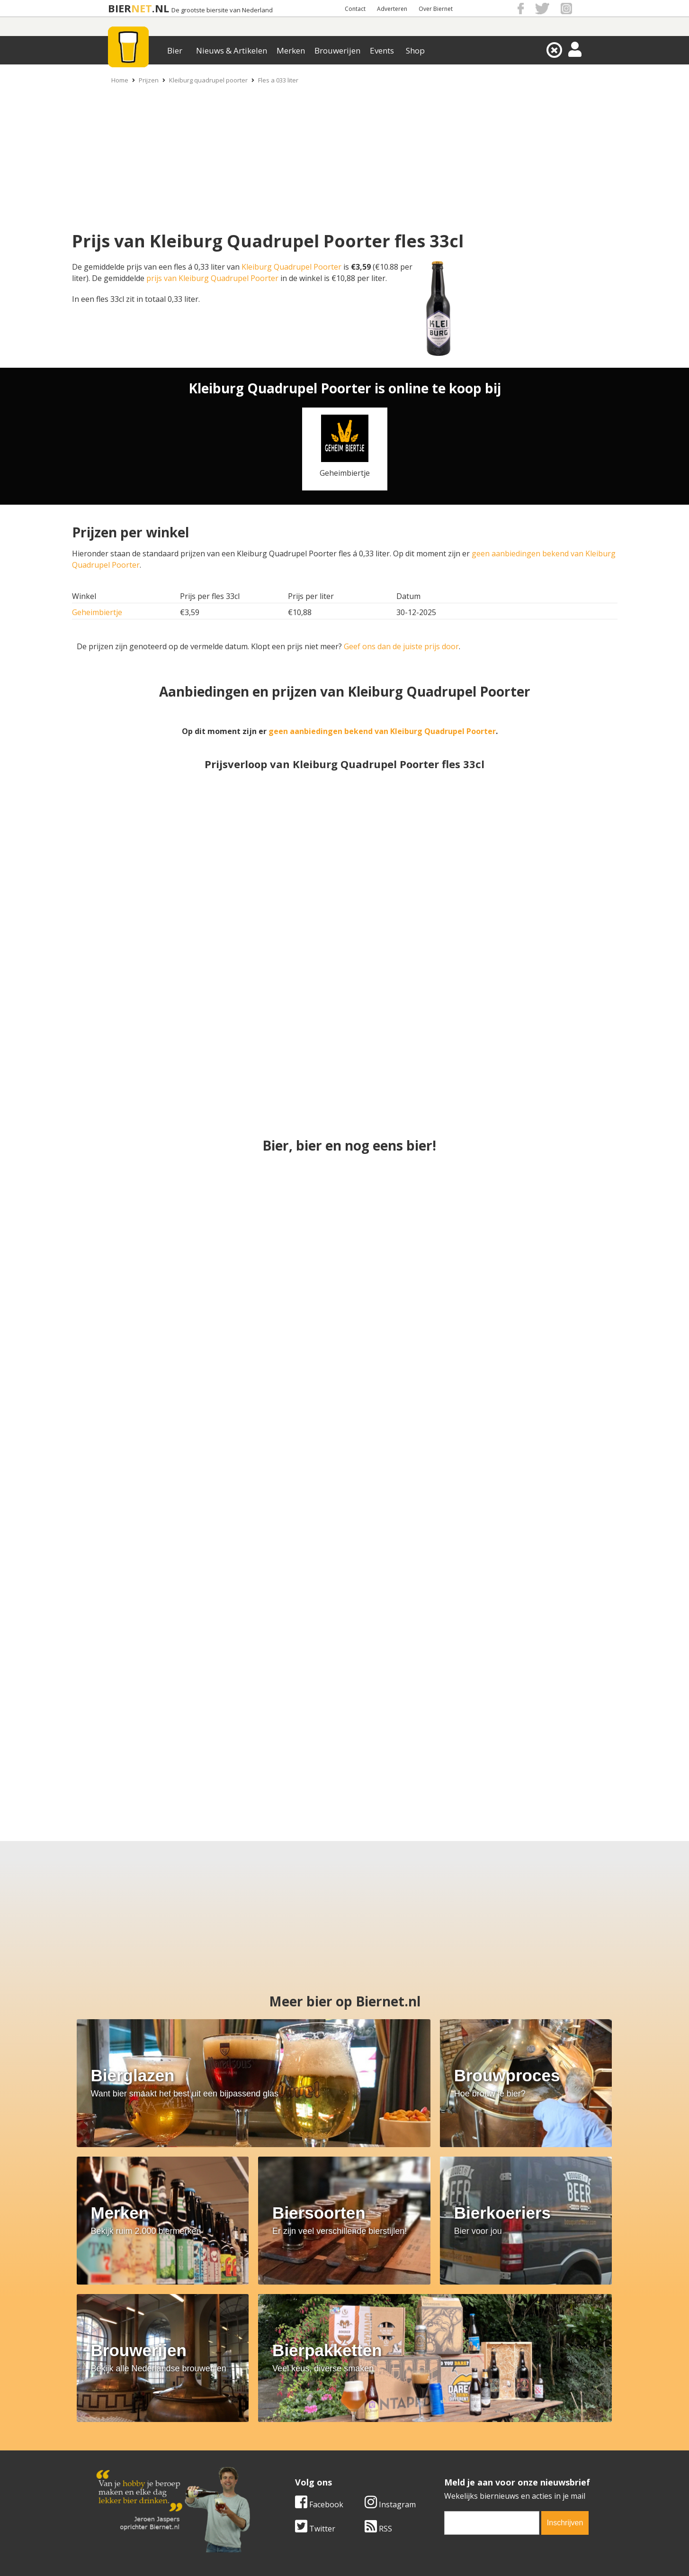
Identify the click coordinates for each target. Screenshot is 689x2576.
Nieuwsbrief (449, 2469)
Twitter (315, 2360)
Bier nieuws (282, 2448)
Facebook (319, 2336)
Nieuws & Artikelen (231, 50)
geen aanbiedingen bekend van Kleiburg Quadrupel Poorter (382, 731)
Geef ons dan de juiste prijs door (401, 646)
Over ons (112, 2427)
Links (436, 2448)
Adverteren (392, 9)
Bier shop (278, 2458)
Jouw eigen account (461, 2458)
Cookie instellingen (130, 2469)
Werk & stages (122, 2448)
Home (119, 80)
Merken (291, 50)
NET (141, 8)
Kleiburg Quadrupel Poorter (291, 267)
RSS (378, 2360)
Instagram (390, 2336)
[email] (492, 2355)
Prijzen (149, 80)
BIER (119, 8)
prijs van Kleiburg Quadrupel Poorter (212, 278)
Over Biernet (436, 9)
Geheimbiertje (97, 612)
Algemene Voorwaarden (470, 2427)
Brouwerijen (337, 50)
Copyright (445, 2437)
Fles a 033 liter (278, 80)
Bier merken (283, 2427)
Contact (355, 9)
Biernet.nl (288, 2557)
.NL (160, 8)
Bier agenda (282, 2469)
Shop (415, 50)
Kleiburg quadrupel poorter (208, 80)
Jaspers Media (393, 2557)
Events (382, 50)
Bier (174, 50)
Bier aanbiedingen (294, 2437)
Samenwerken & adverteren (145, 2458)
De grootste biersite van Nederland (222, 10)
